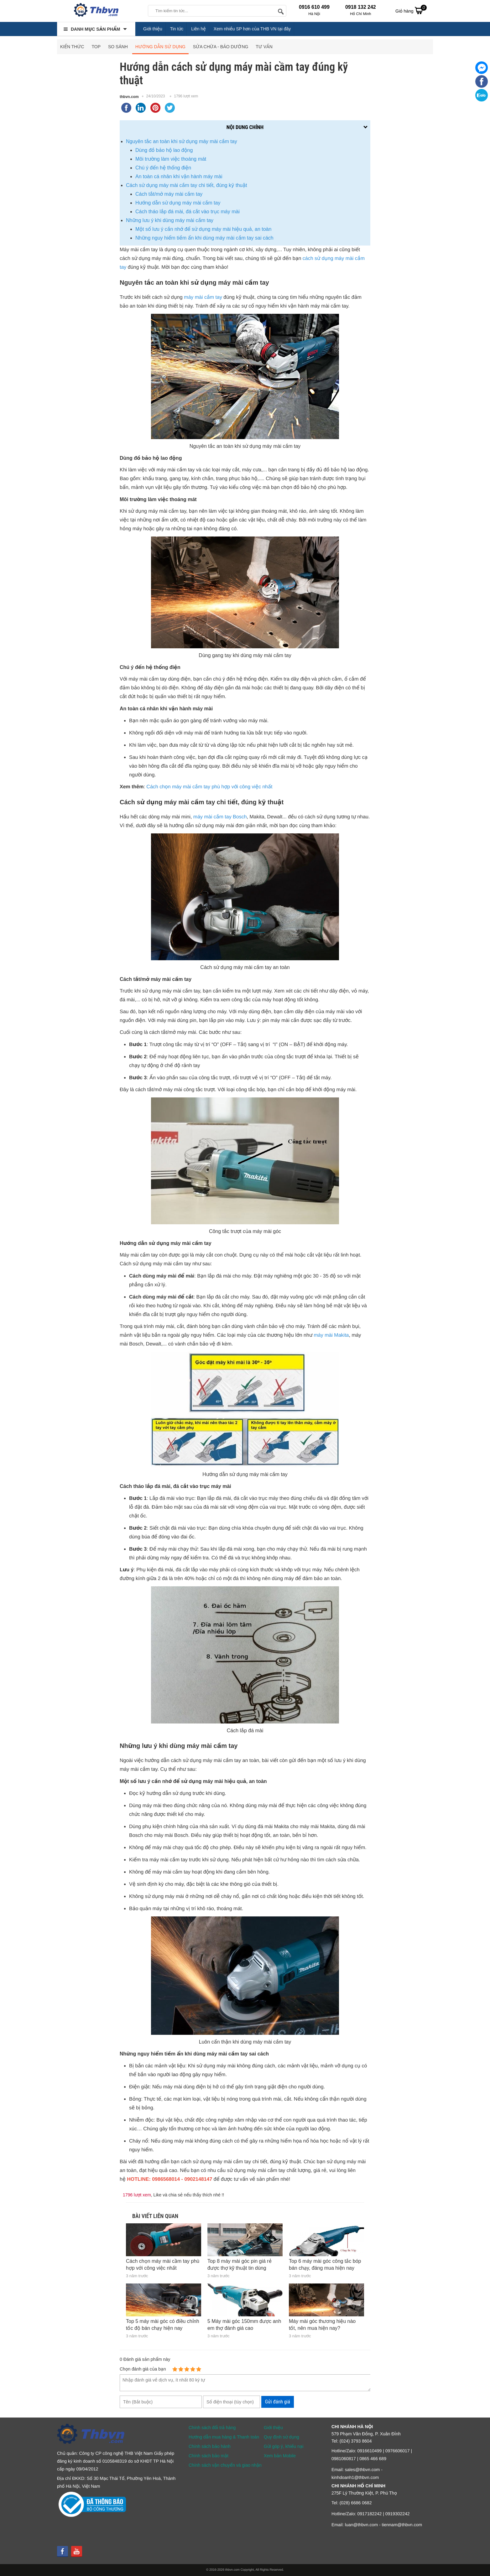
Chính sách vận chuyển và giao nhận (225, 2465)
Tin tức (177, 28)
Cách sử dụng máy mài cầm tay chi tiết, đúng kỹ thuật (186, 185)
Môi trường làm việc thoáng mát (170, 159)
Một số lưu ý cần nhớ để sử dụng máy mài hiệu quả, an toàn (203, 229)
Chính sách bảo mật (208, 2455)
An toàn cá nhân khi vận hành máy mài (178, 176)
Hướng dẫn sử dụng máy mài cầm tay (177, 202)
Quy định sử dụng (281, 2436)
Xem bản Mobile (280, 2455)
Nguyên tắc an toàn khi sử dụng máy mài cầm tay (181, 141)
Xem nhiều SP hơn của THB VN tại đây (252, 28)
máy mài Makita (331, 1335)
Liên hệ (198, 28)
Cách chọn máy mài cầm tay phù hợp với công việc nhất (209, 787)
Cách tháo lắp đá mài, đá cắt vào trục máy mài (187, 211)
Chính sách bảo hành (210, 2446)
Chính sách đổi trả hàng (212, 2427)
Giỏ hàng (411, 10)
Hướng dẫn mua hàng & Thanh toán (224, 2436)
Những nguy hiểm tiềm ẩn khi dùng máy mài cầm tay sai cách (204, 238)
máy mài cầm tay (203, 297)
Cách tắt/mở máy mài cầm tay (168, 194)
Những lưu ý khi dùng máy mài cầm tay (169, 220)
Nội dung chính (245, 127)
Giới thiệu (152, 28)
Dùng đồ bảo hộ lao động (164, 150)
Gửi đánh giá (277, 2402)
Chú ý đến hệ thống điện (163, 167)
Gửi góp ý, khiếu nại (283, 2446)
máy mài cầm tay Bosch (220, 817)
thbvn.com (129, 97)
